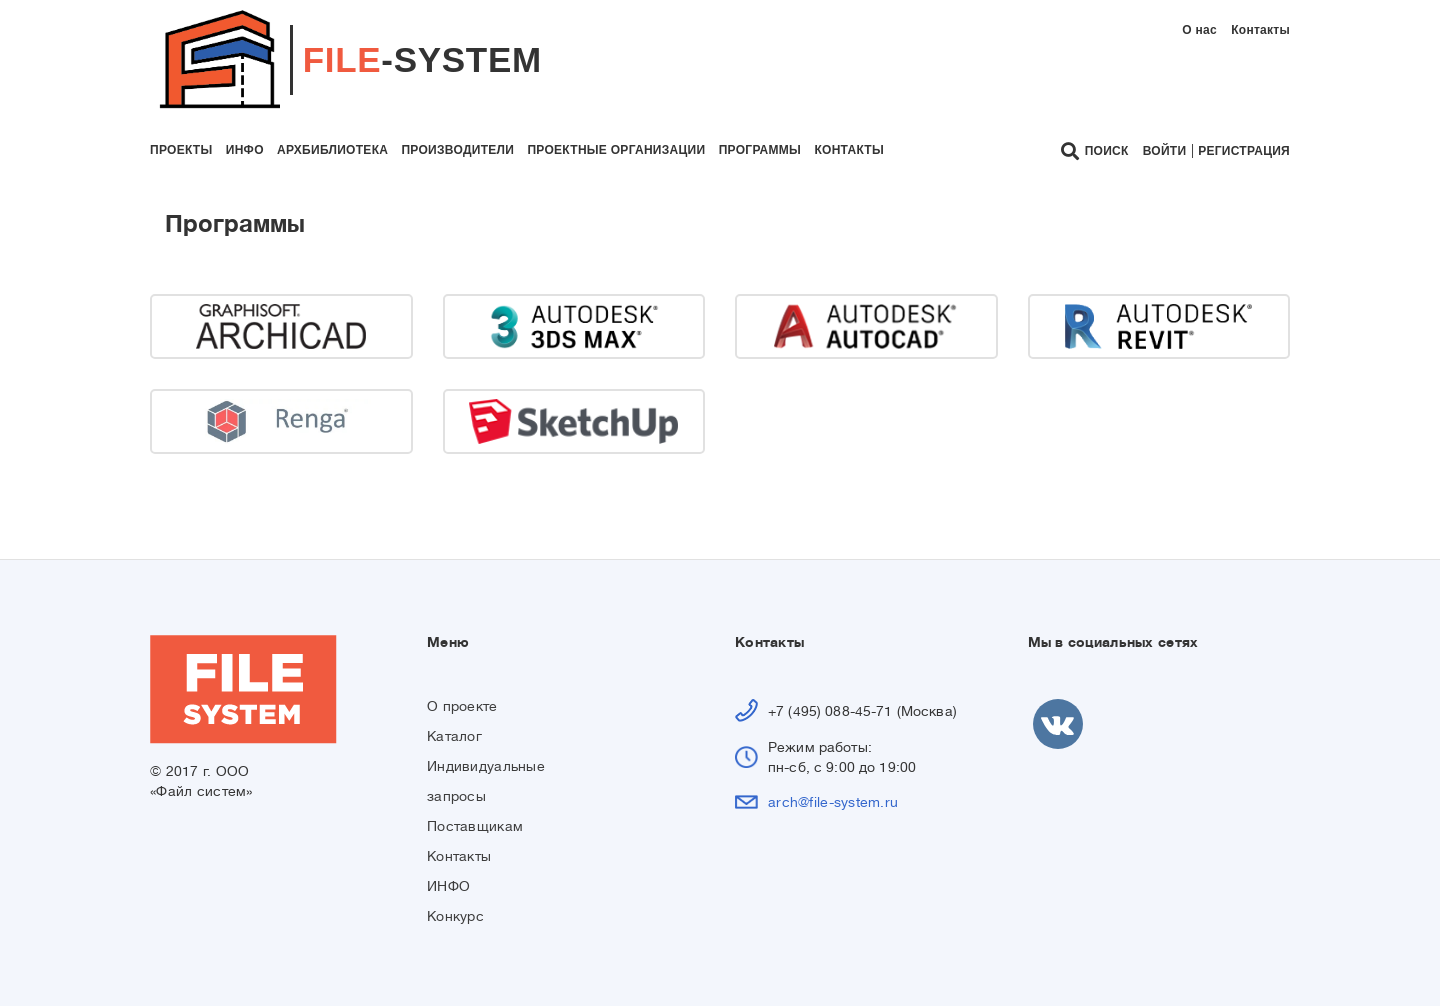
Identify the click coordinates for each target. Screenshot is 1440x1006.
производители (457, 150)
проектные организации (616, 150)
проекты (181, 150)
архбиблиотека (332, 150)
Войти (1165, 151)
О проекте (462, 706)
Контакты (1260, 30)
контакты (849, 150)
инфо (245, 150)
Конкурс (455, 916)
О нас (1199, 30)
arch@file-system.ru (833, 802)
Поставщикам (475, 826)
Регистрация (1244, 151)
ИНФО (448, 886)
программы (760, 150)
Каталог (454, 736)
